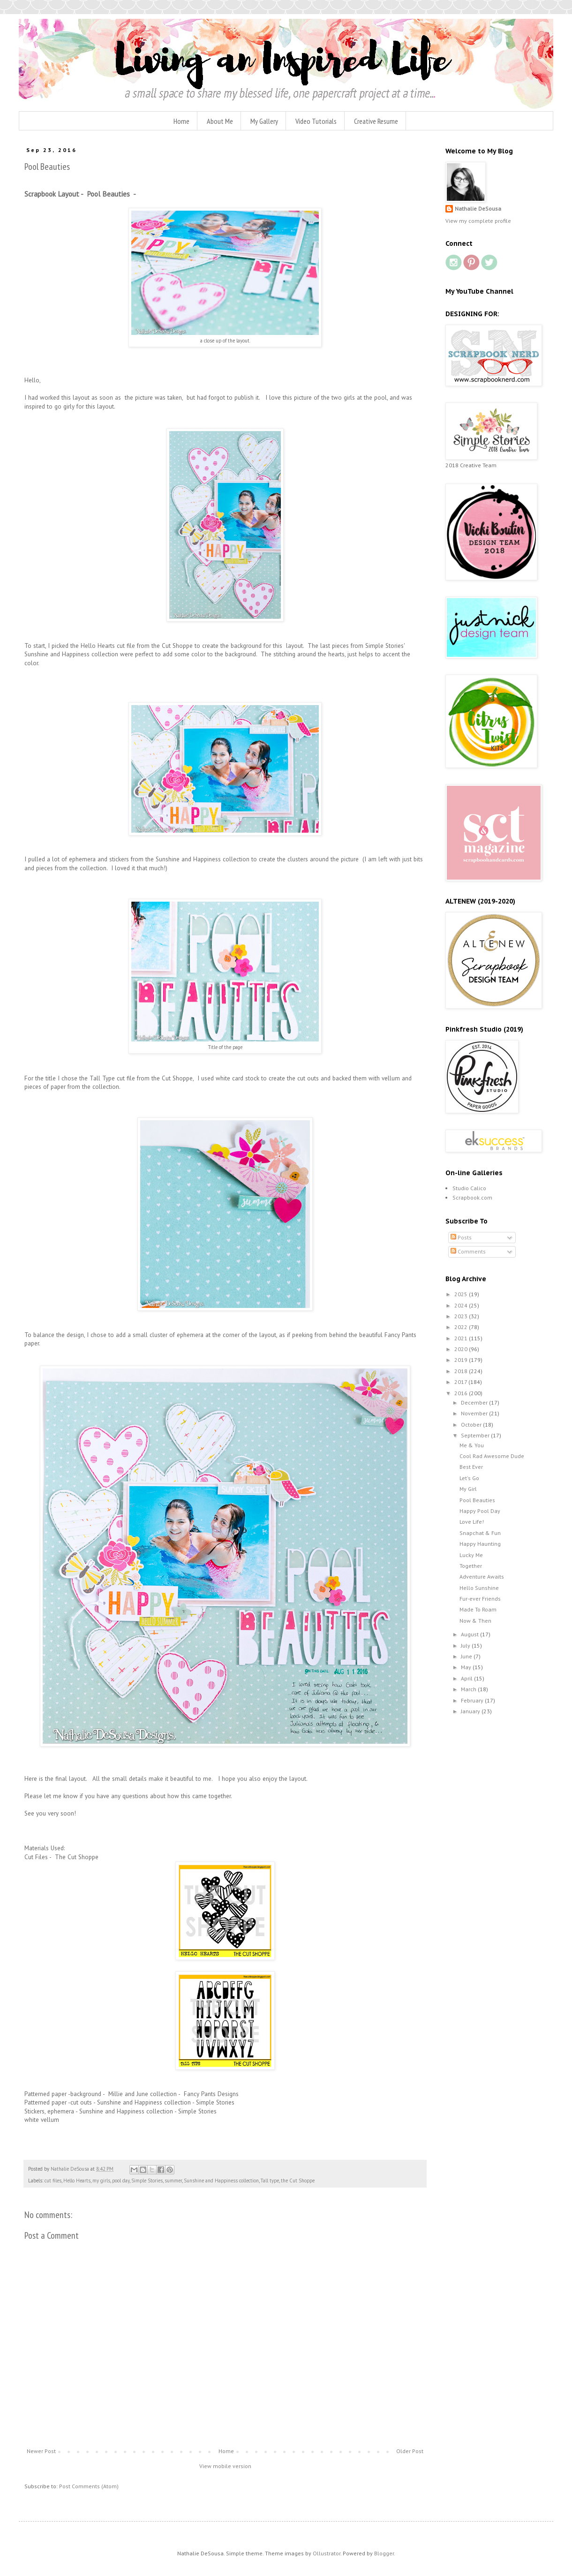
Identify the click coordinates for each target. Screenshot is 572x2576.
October (472, 1424)
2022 (461, 1326)
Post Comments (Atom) (89, 2486)
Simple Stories (147, 2180)
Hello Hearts (76, 2180)
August (470, 1634)
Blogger (384, 2553)
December (475, 1402)
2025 (461, 1294)
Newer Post (41, 2450)
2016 (461, 1393)
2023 (461, 1316)
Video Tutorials (316, 121)
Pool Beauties (477, 1500)
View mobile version (225, 2466)
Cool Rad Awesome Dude (491, 1455)
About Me (220, 121)
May (467, 1667)
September (476, 1435)
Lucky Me (471, 1554)
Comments (468, 1251)
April (467, 1678)
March (469, 1689)
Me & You (471, 1445)
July (466, 1645)
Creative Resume (376, 121)
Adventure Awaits (481, 1576)
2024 (461, 1305)
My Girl (468, 1488)
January (471, 1711)
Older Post (409, 2450)
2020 (461, 1349)
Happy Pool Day (479, 1510)
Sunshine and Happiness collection (221, 2180)
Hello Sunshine (479, 1587)
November (475, 1413)
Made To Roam (478, 1609)
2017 (461, 1381)
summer (173, 2180)
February (473, 1700)
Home (181, 121)
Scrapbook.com (472, 1197)
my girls (101, 2180)
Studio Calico (469, 1188)
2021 (461, 1338)
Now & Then (475, 1620)
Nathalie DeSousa (478, 208)
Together (470, 1565)
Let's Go (469, 1478)
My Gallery (264, 121)
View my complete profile (478, 220)
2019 (461, 1359)
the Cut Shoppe (298, 2180)
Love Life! (471, 1521)
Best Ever (471, 1466)
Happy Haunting (480, 1543)
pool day (120, 2180)
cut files (53, 2180)
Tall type (270, 2180)
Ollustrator (326, 2553)
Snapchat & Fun (480, 1532)
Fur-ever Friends (480, 1598)
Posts (461, 1237)
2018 (461, 1371)
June (467, 1656)
